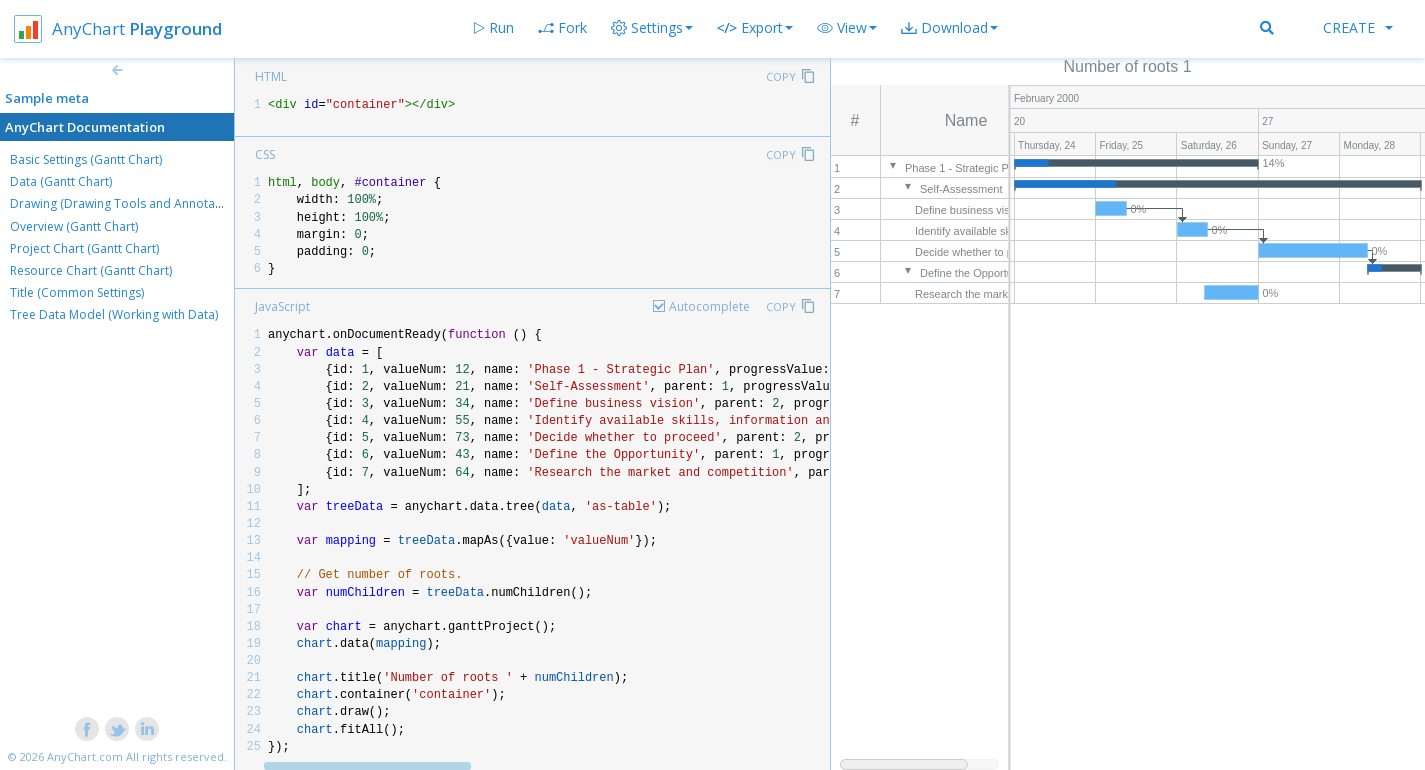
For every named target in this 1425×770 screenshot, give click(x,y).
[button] (847, 28)
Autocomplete (709, 306)
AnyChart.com (85, 756)
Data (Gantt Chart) (61, 181)
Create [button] (1358, 27)
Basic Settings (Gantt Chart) (86, 159)
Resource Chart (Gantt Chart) (91, 270)
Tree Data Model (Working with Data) (114, 314)
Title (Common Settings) (77, 292)
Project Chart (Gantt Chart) (84, 248)
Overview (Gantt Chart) (74, 226)
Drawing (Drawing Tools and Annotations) (128, 203)
